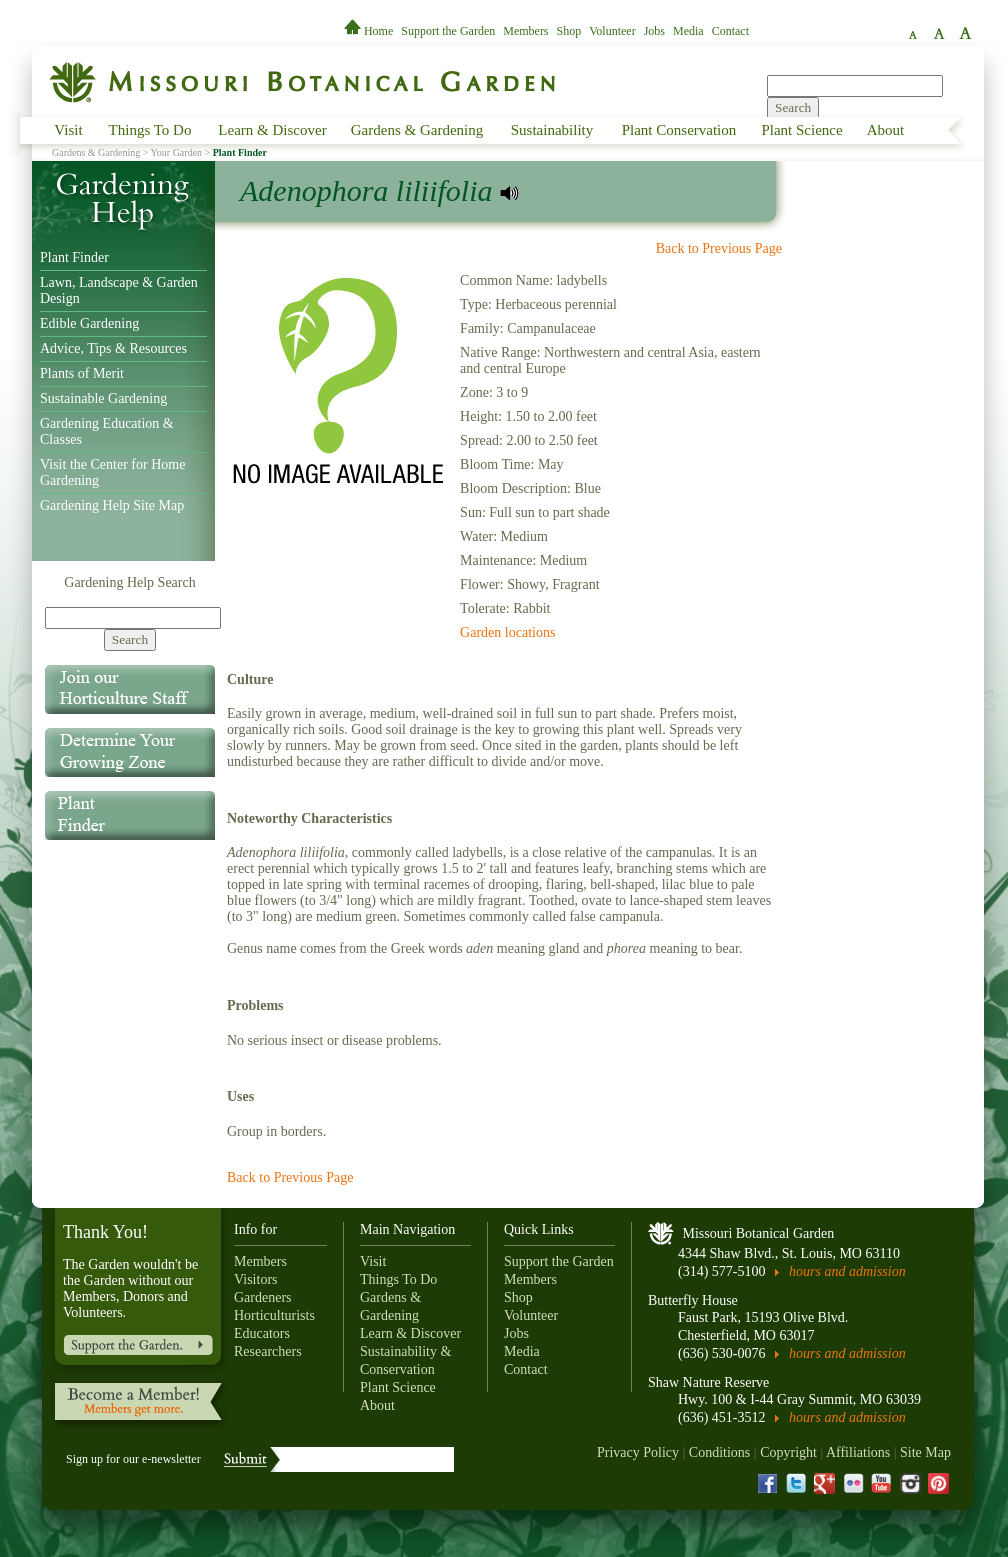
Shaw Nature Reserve (708, 1382)
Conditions (719, 1452)
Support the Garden (448, 31)
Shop (569, 31)
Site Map (925, 1452)
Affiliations (858, 1452)
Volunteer (612, 31)
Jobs (654, 31)
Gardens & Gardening (417, 130)
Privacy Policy (638, 1452)
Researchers (268, 1351)
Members (525, 31)
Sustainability (552, 130)
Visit (68, 130)
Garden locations (507, 632)
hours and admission (847, 1271)
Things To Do (150, 130)
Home (370, 31)
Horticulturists (274, 1315)
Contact (730, 31)
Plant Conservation (679, 130)
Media (688, 31)
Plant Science (801, 130)
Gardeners (263, 1297)
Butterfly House (693, 1300)
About (886, 130)
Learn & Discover (272, 130)
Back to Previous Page (719, 248)
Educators (262, 1333)
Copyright (788, 1452)
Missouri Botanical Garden (759, 1233)
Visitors (256, 1279)
